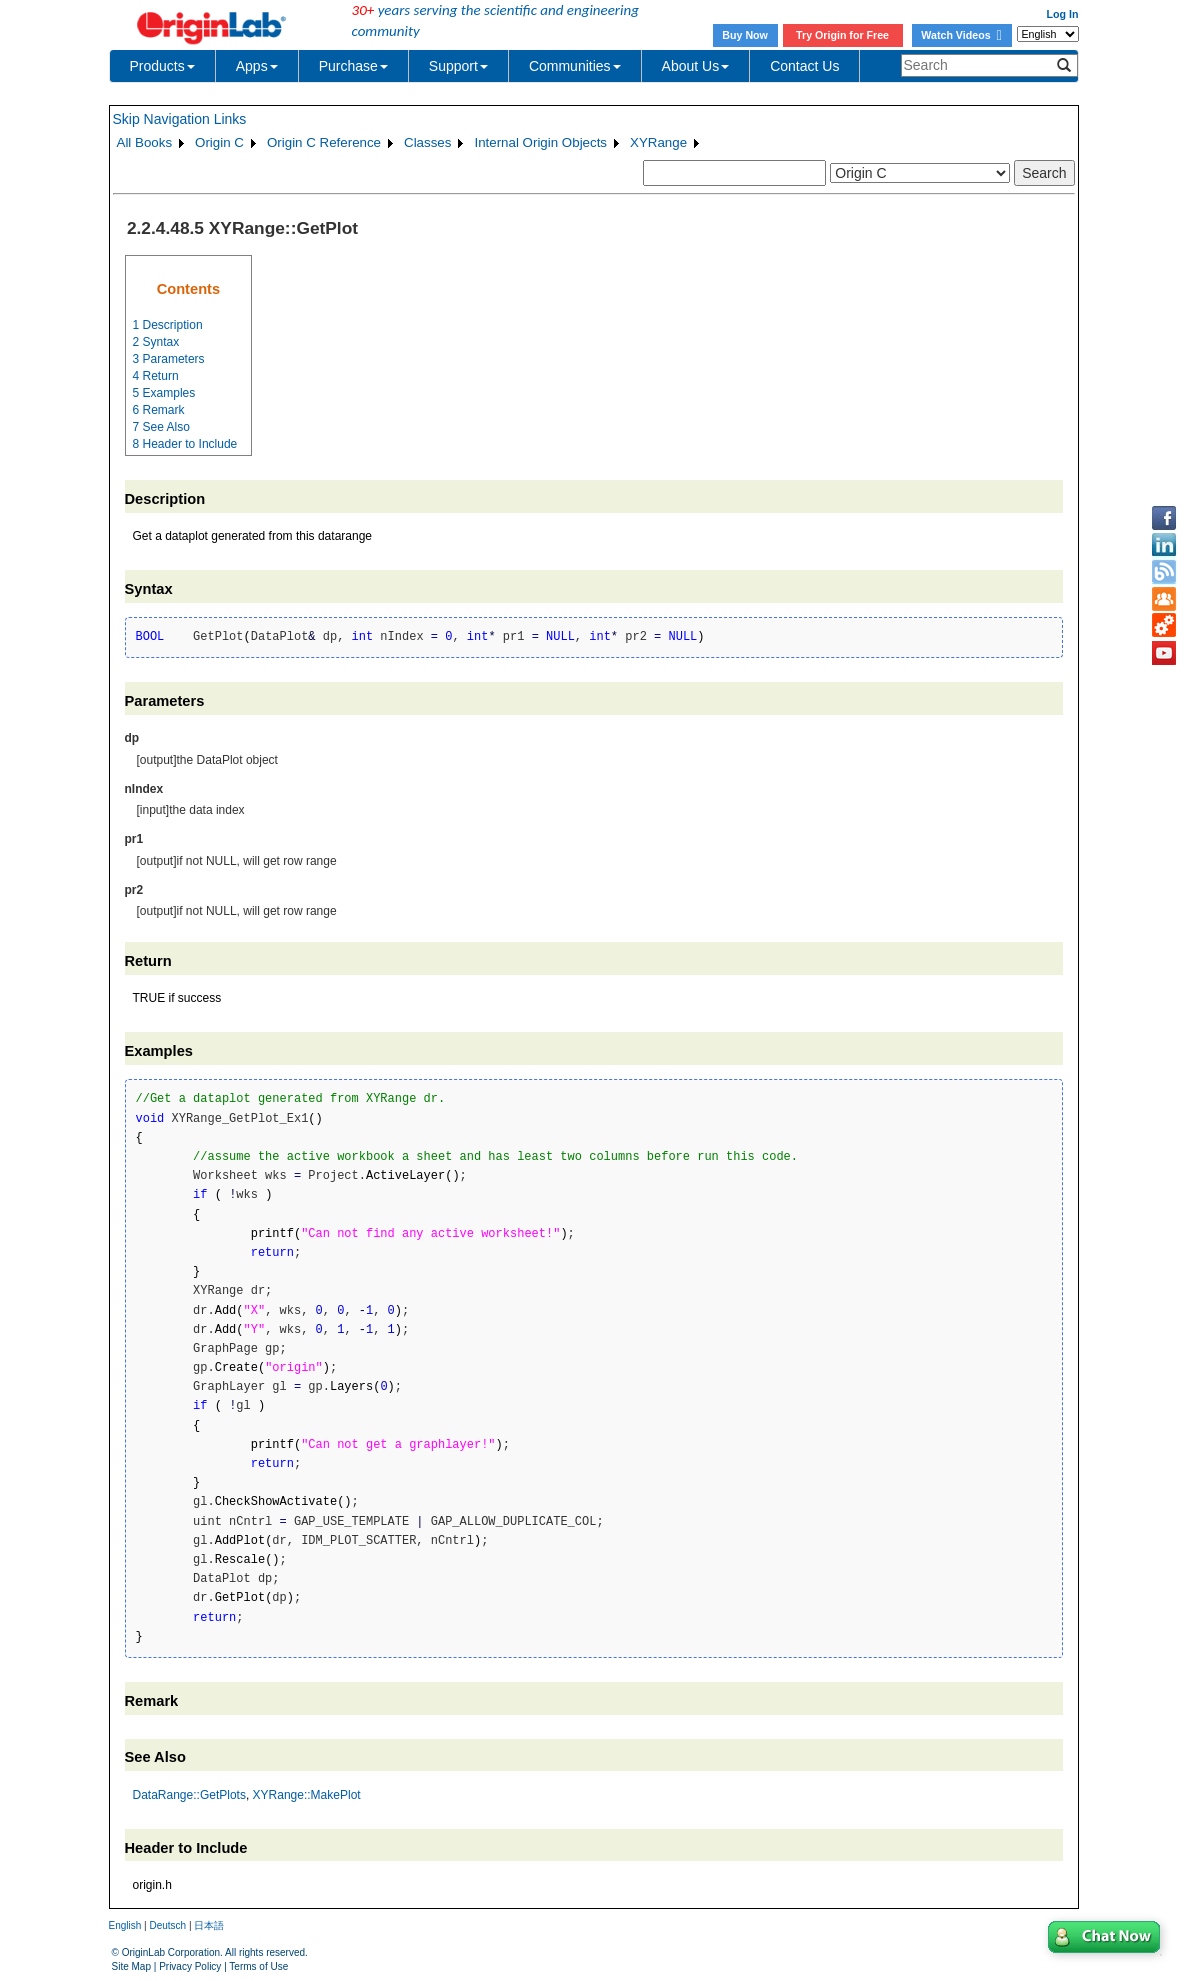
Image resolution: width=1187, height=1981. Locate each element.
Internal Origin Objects (540, 142)
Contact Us (804, 66)
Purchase (353, 66)
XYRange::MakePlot (307, 1795)
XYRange (658, 142)
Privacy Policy (190, 1966)
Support (458, 66)
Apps (257, 66)
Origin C (219, 142)
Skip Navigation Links (180, 119)
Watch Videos (961, 35)
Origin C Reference (324, 142)
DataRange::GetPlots (189, 1795)
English (125, 1925)
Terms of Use (258, 1966)
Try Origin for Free (842, 35)
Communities (575, 66)
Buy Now (745, 35)
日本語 (209, 1925)
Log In (1063, 14)
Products (162, 66)
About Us (696, 66)
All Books (145, 142)
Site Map (131, 1966)
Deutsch (167, 1925)
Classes (427, 142)
